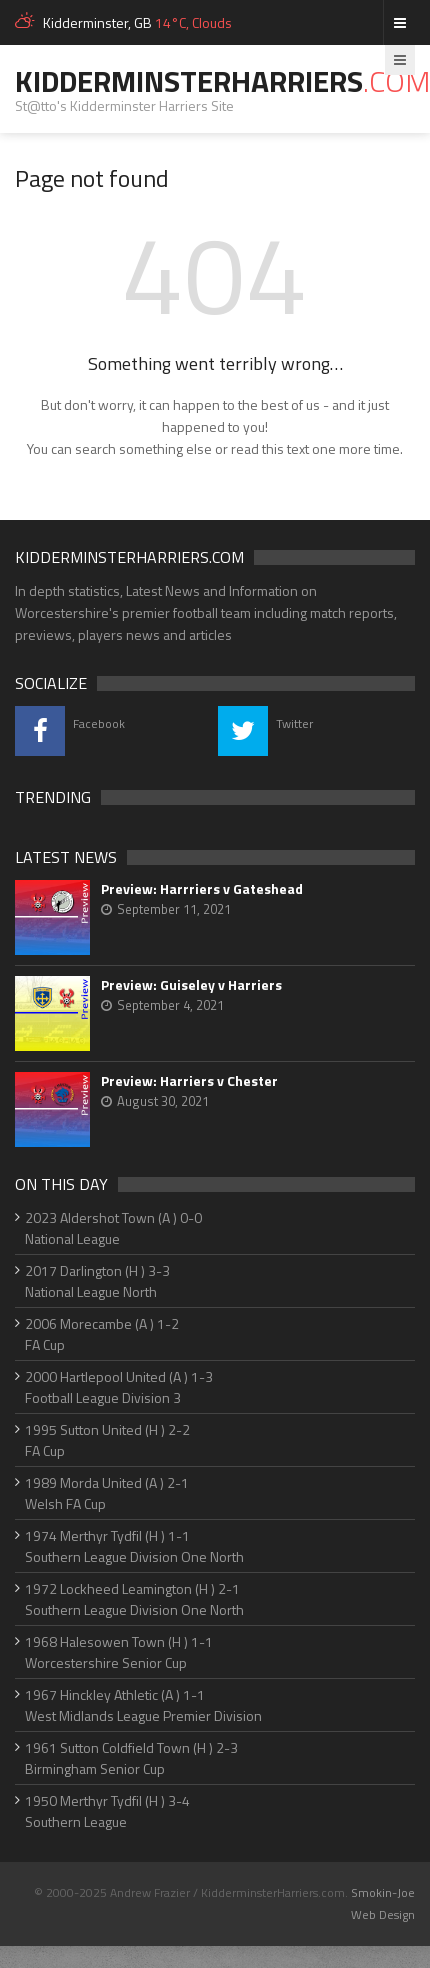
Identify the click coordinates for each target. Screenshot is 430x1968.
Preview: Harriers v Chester (189, 1081)
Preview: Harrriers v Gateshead (202, 889)
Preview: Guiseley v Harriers (191, 985)
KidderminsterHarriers (222, 81)
